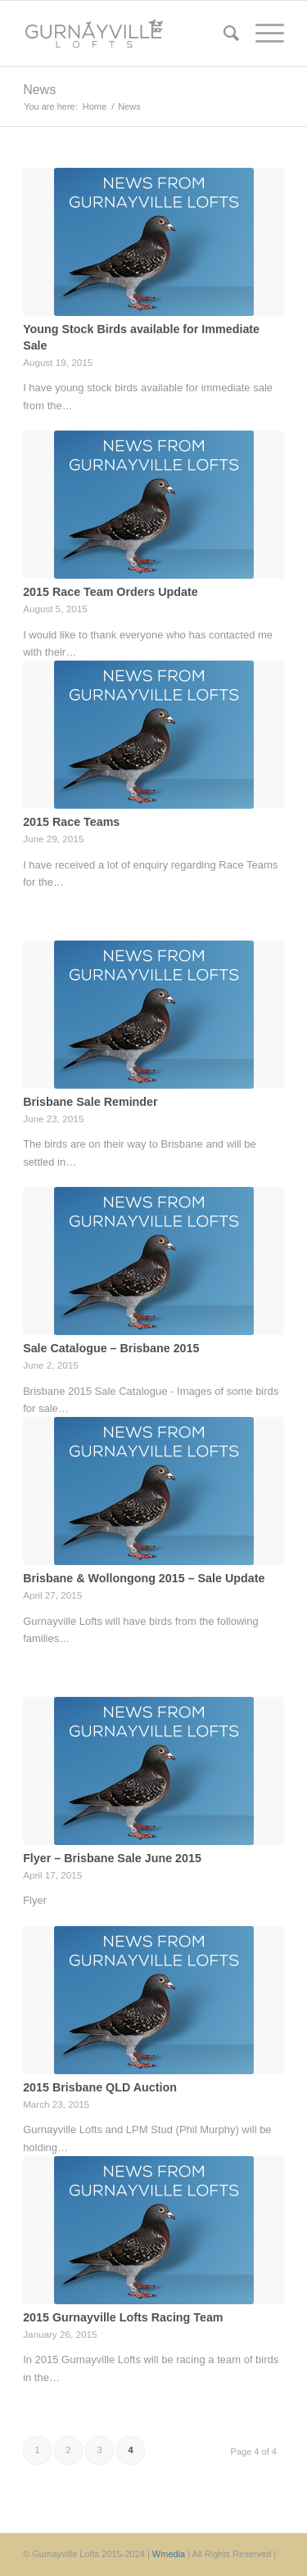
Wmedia (168, 2554)
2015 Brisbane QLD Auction (100, 2087)
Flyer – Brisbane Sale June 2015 (112, 1858)
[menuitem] (223, 33)
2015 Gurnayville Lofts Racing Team (123, 2317)
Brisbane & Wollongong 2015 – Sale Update (143, 1578)
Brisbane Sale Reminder (90, 1101)
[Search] (223, 33)
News (39, 90)
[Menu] (261, 33)
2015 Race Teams (71, 821)
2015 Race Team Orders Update (110, 591)
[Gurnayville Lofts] (127, 33)
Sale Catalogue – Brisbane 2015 (111, 1348)
